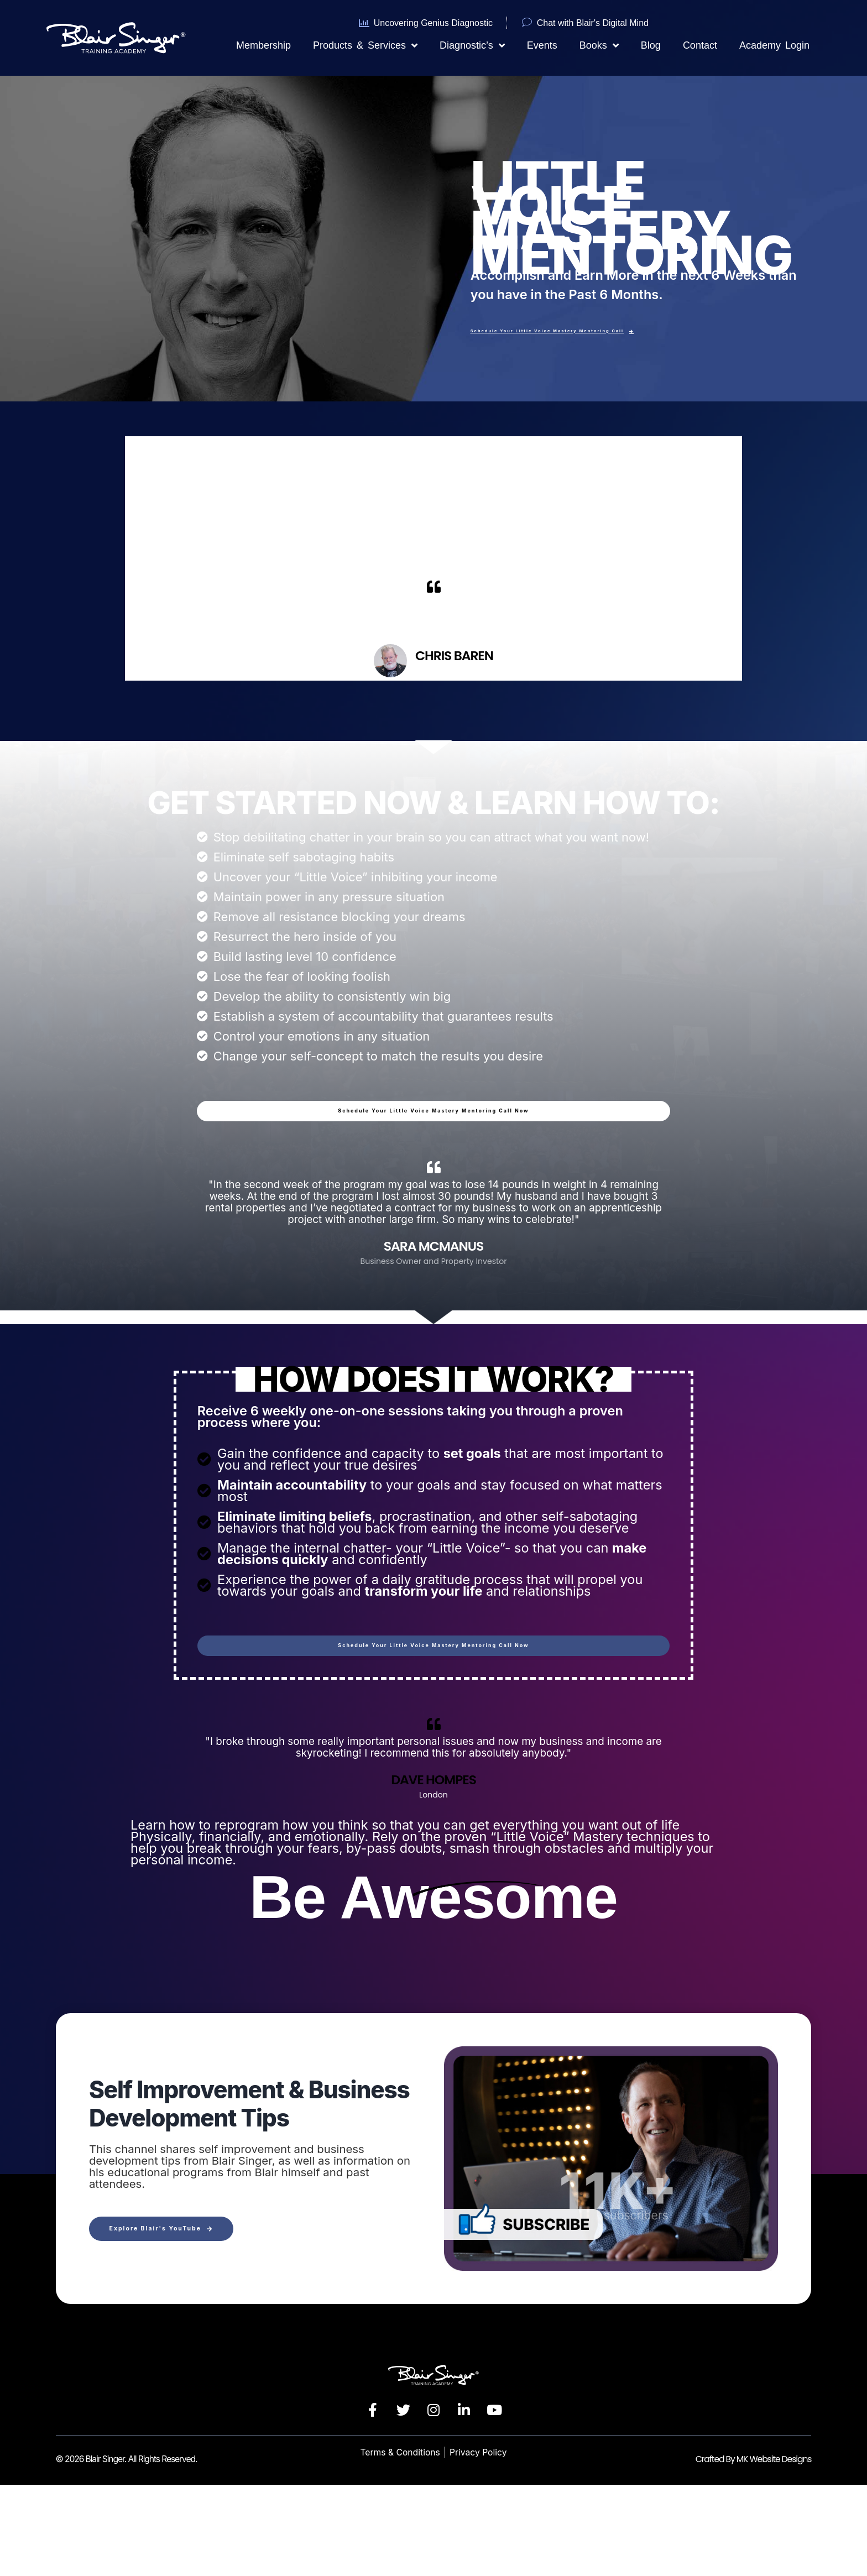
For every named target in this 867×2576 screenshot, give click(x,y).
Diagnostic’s (472, 45)
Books (599, 45)
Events (542, 45)
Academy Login (774, 45)
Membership (263, 45)
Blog (651, 45)
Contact (700, 45)
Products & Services (365, 45)
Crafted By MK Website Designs (754, 2550)
